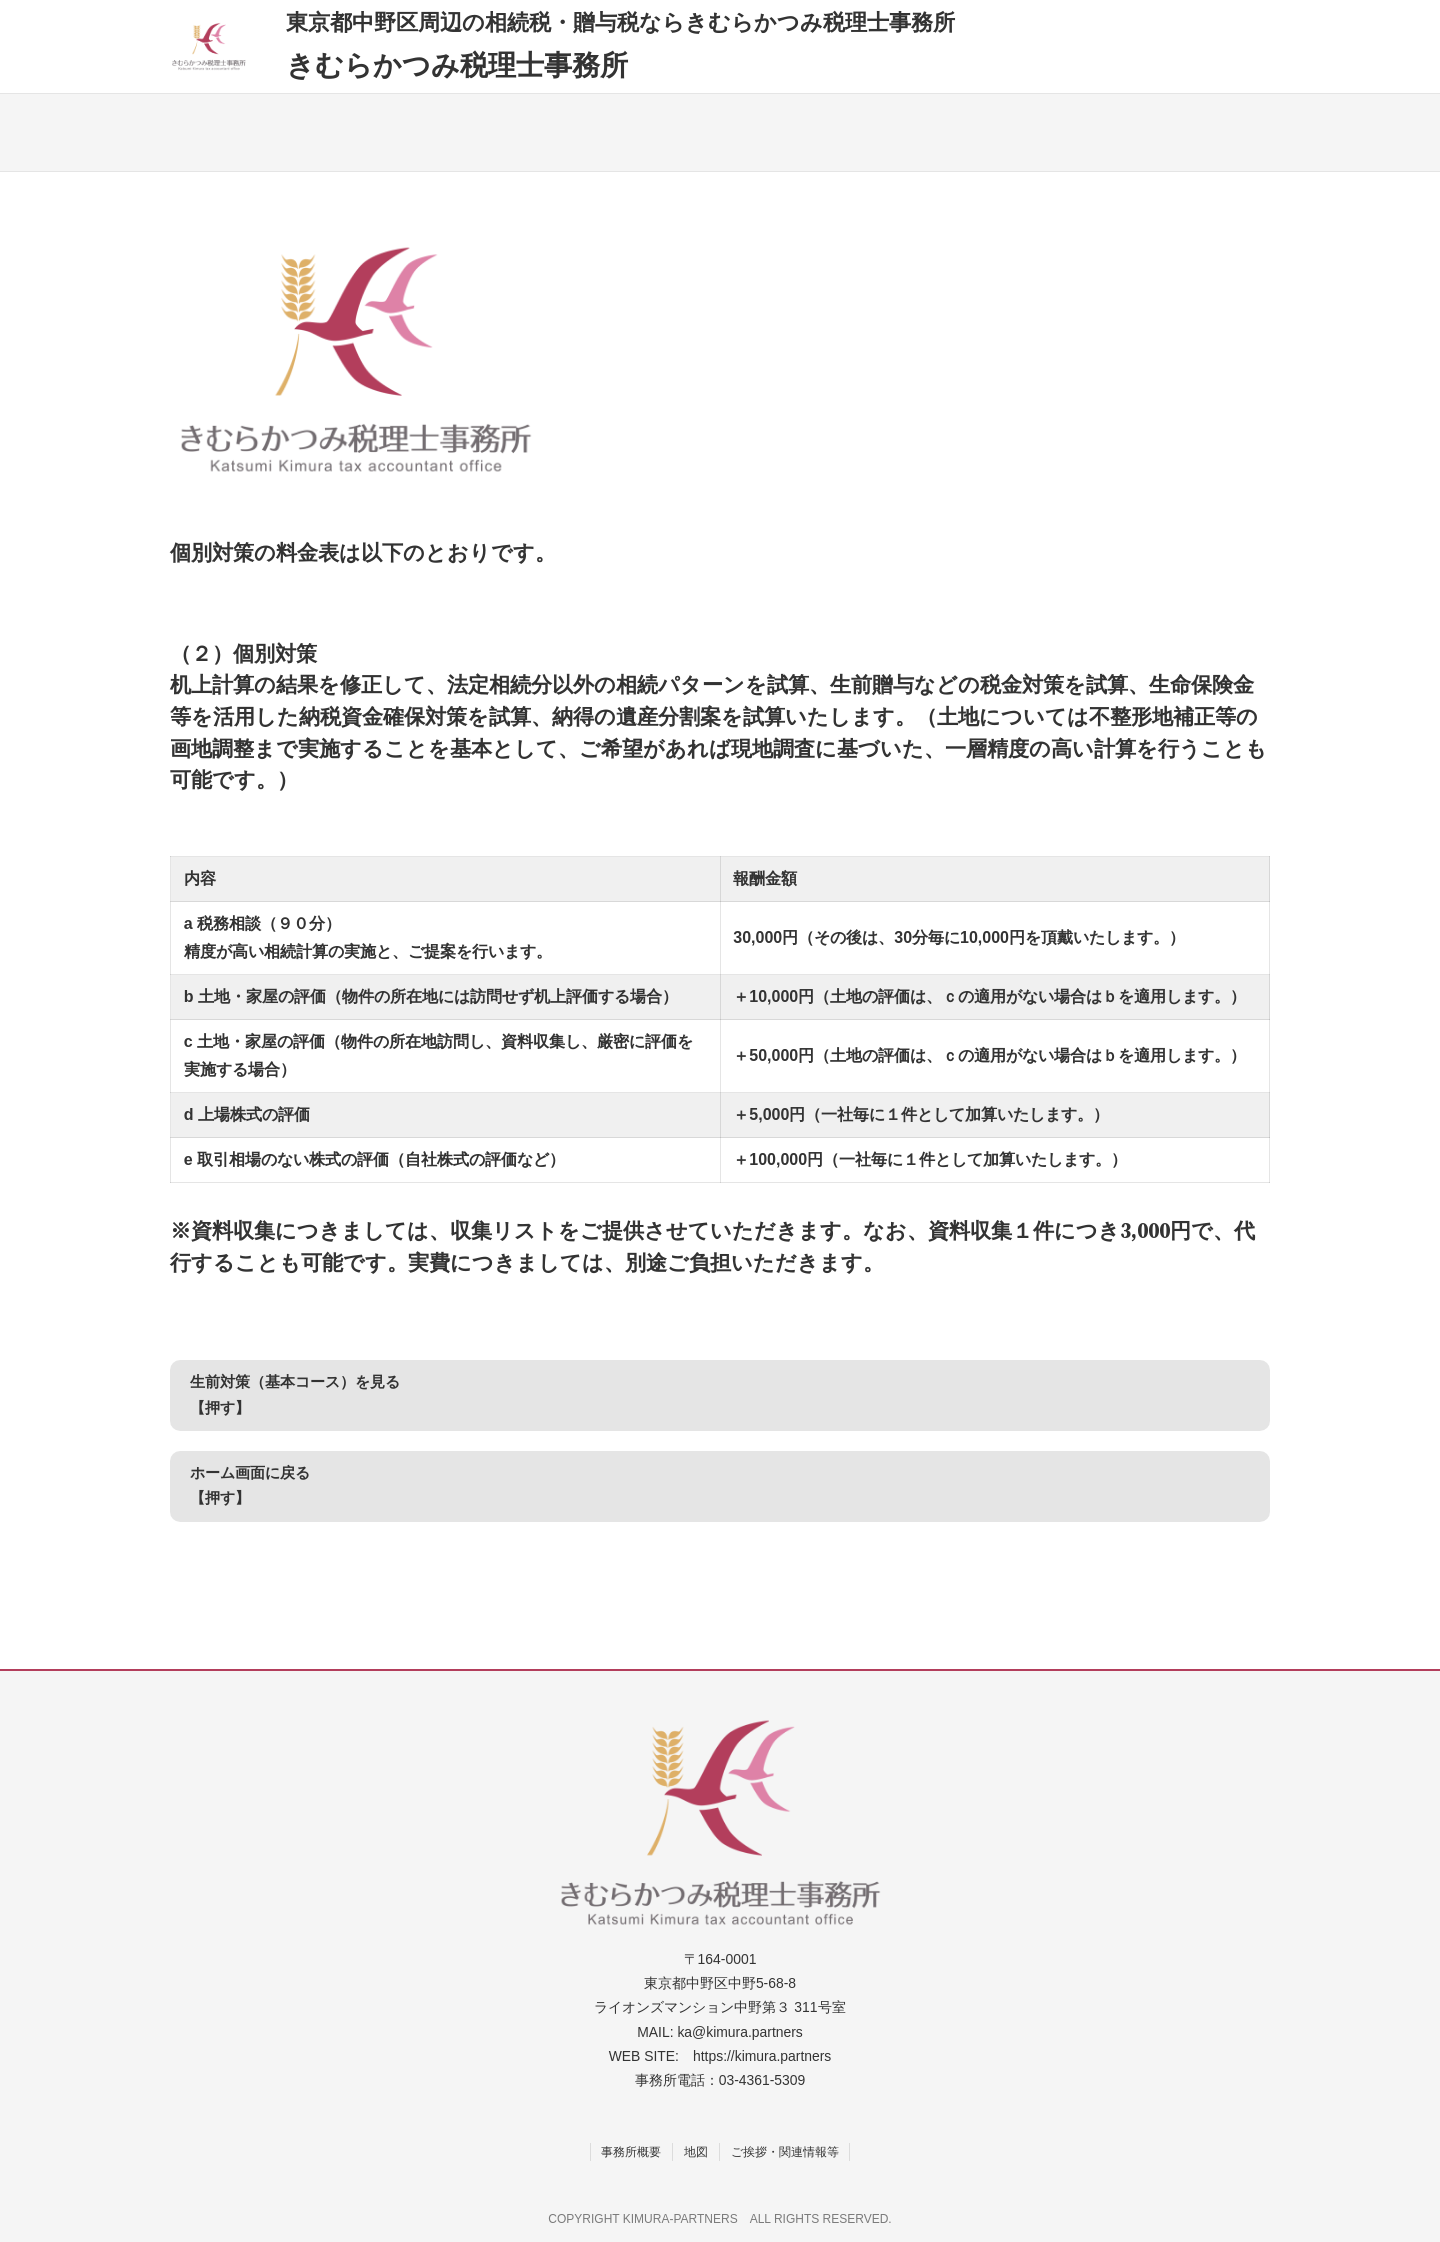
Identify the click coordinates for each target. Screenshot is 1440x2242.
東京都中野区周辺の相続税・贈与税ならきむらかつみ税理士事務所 (620, 22)
